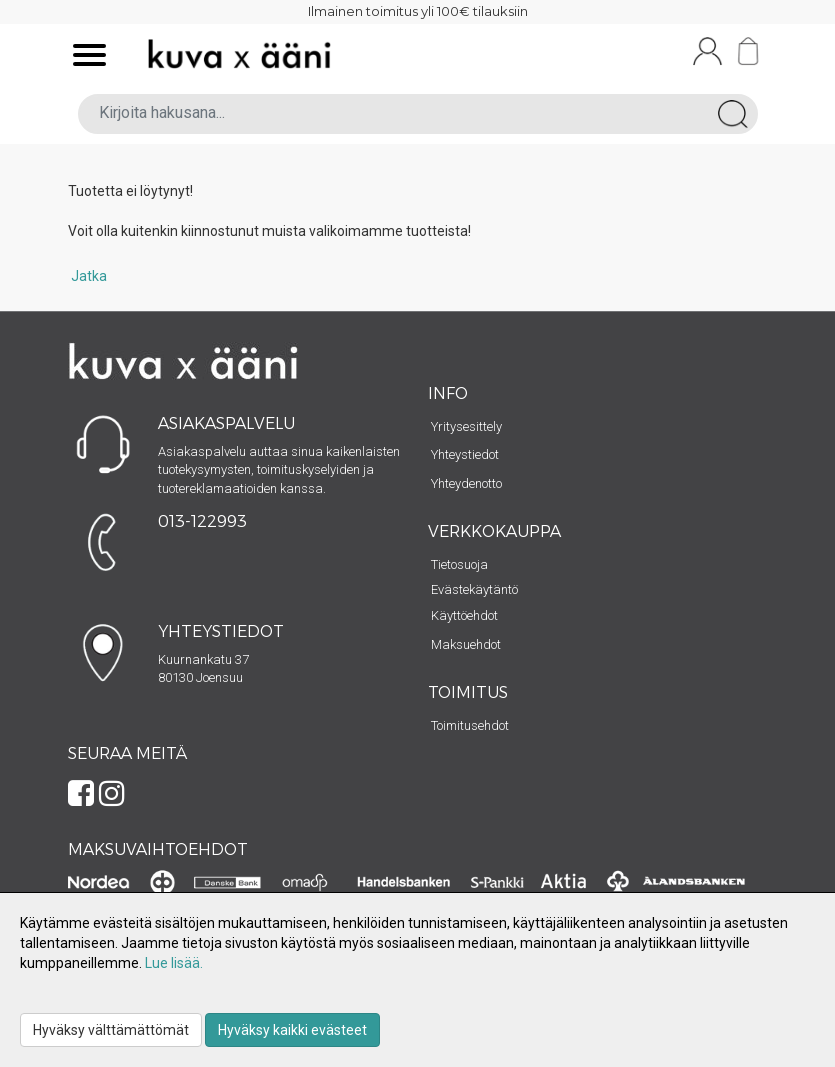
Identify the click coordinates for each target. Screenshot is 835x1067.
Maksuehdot (466, 644)
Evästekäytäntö (474, 589)
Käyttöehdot (464, 615)
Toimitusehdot (470, 725)
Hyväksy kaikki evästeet (292, 1030)
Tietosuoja (459, 564)
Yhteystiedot (465, 454)
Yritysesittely (466, 426)
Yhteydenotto (466, 483)
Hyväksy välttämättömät (111, 1030)
